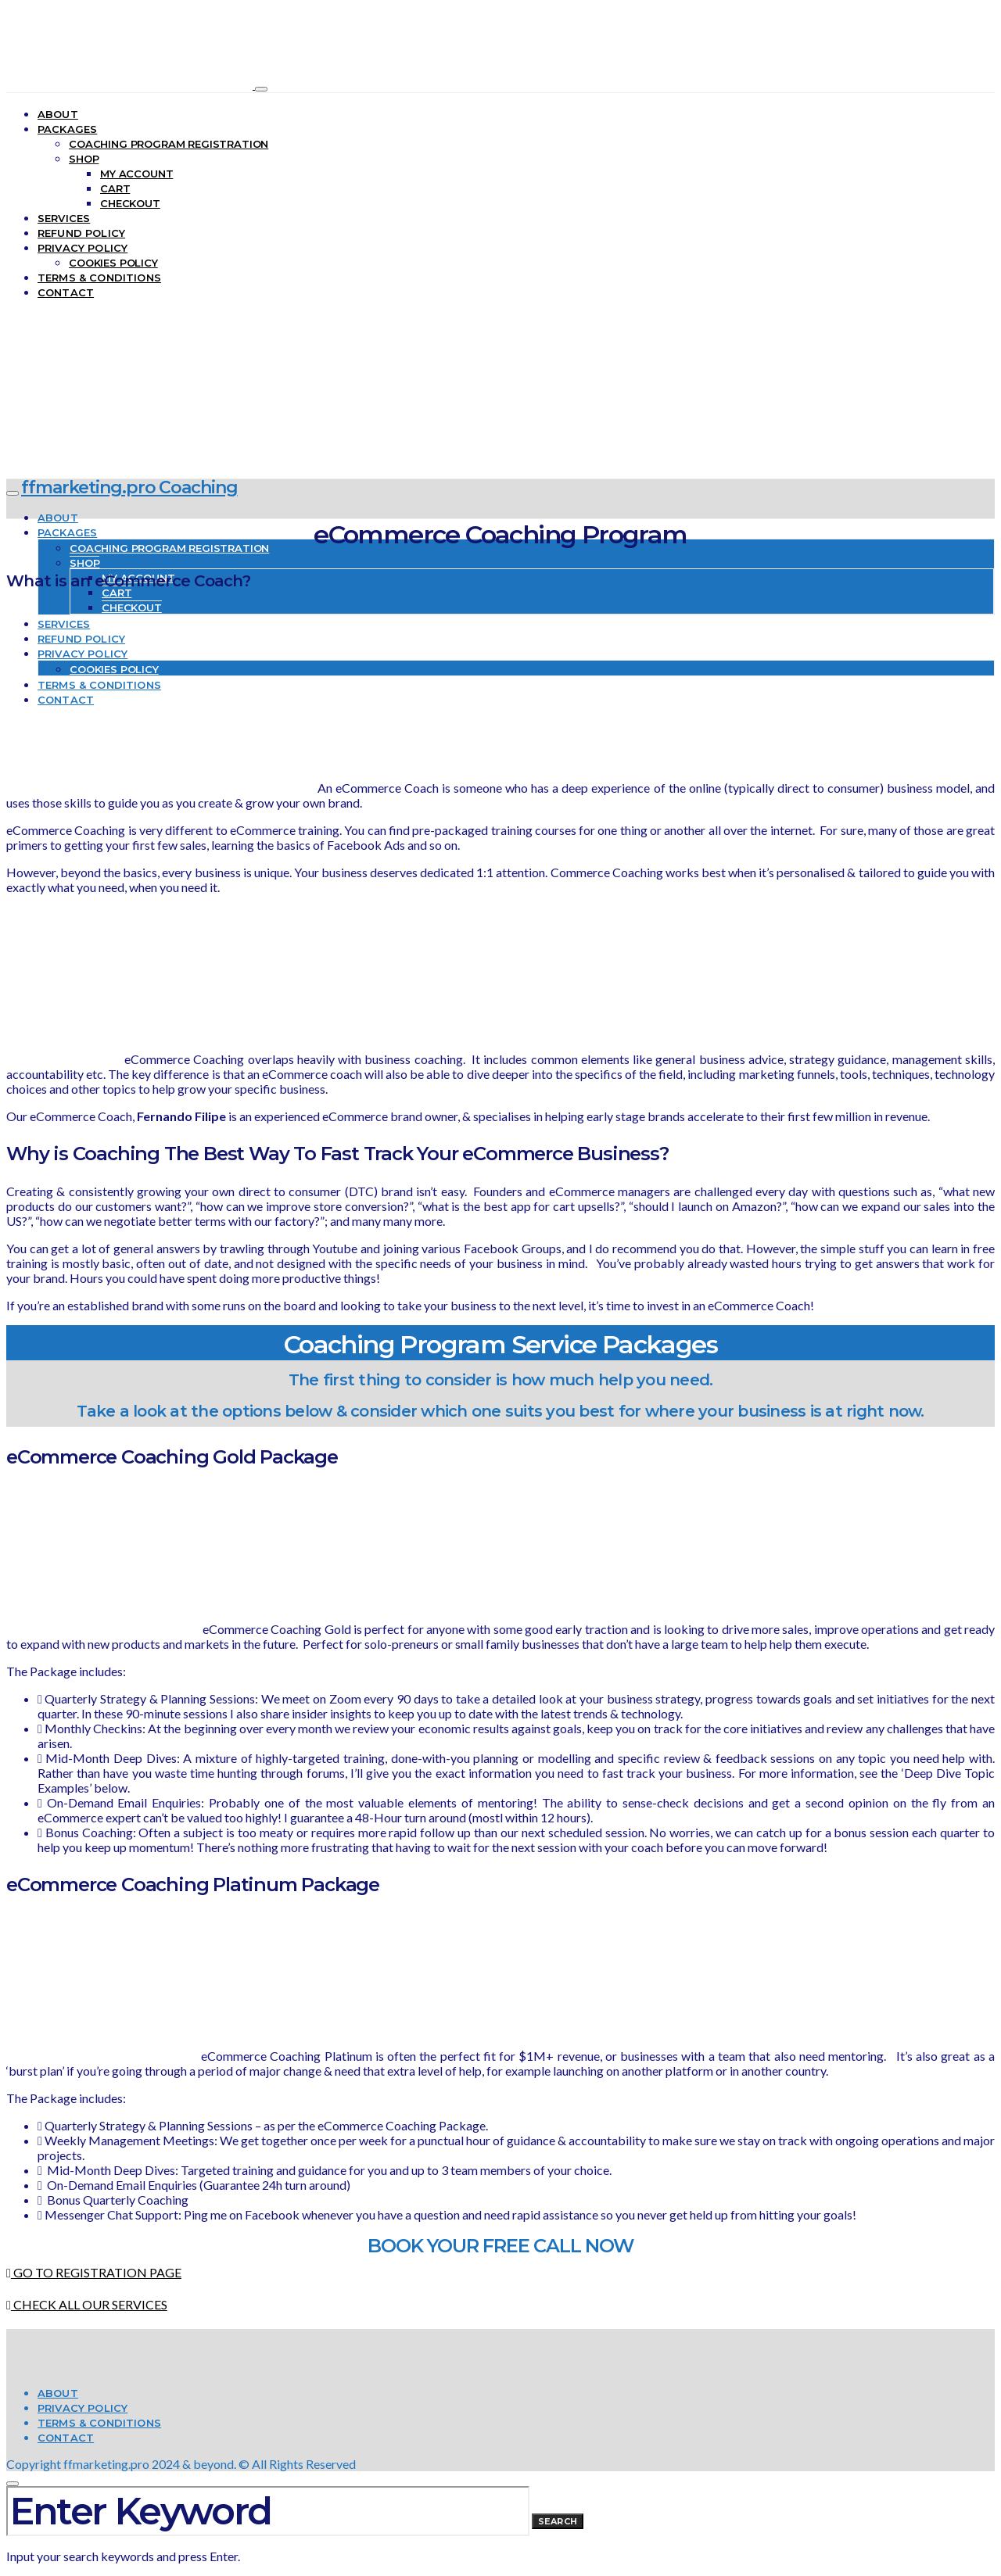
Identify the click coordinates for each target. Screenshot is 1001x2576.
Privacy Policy (82, 248)
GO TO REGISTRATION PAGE (93, 2272)
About (58, 114)
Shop (84, 158)
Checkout (130, 203)
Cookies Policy (113, 262)
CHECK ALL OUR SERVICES (86, 2304)
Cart (115, 188)
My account (136, 173)
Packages (67, 129)
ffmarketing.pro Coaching (129, 487)
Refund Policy (81, 233)
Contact (66, 292)
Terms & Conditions (99, 277)
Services (64, 218)
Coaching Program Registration (168, 144)
